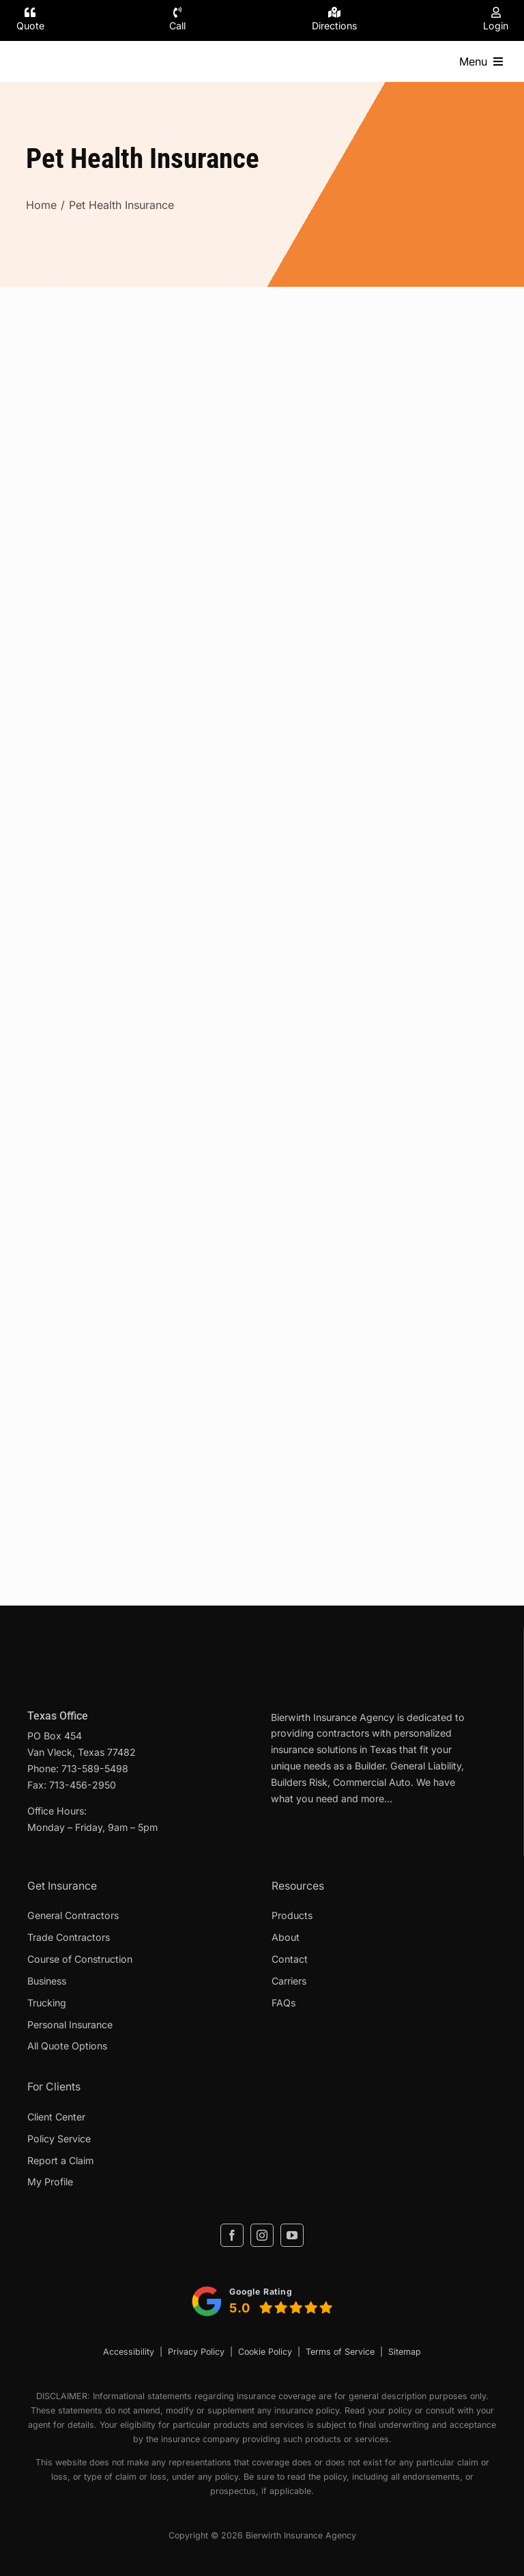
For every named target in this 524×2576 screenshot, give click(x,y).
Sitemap (404, 2352)
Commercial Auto (372, 1782)
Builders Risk (299, 1782)
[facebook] (232, 2235)
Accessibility (128, 2352)
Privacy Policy (196, 2352)
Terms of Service (340, 2352)
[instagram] (262, 2235)
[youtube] (292, 2235)
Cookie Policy (265, 2352)
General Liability (425, 1766)
